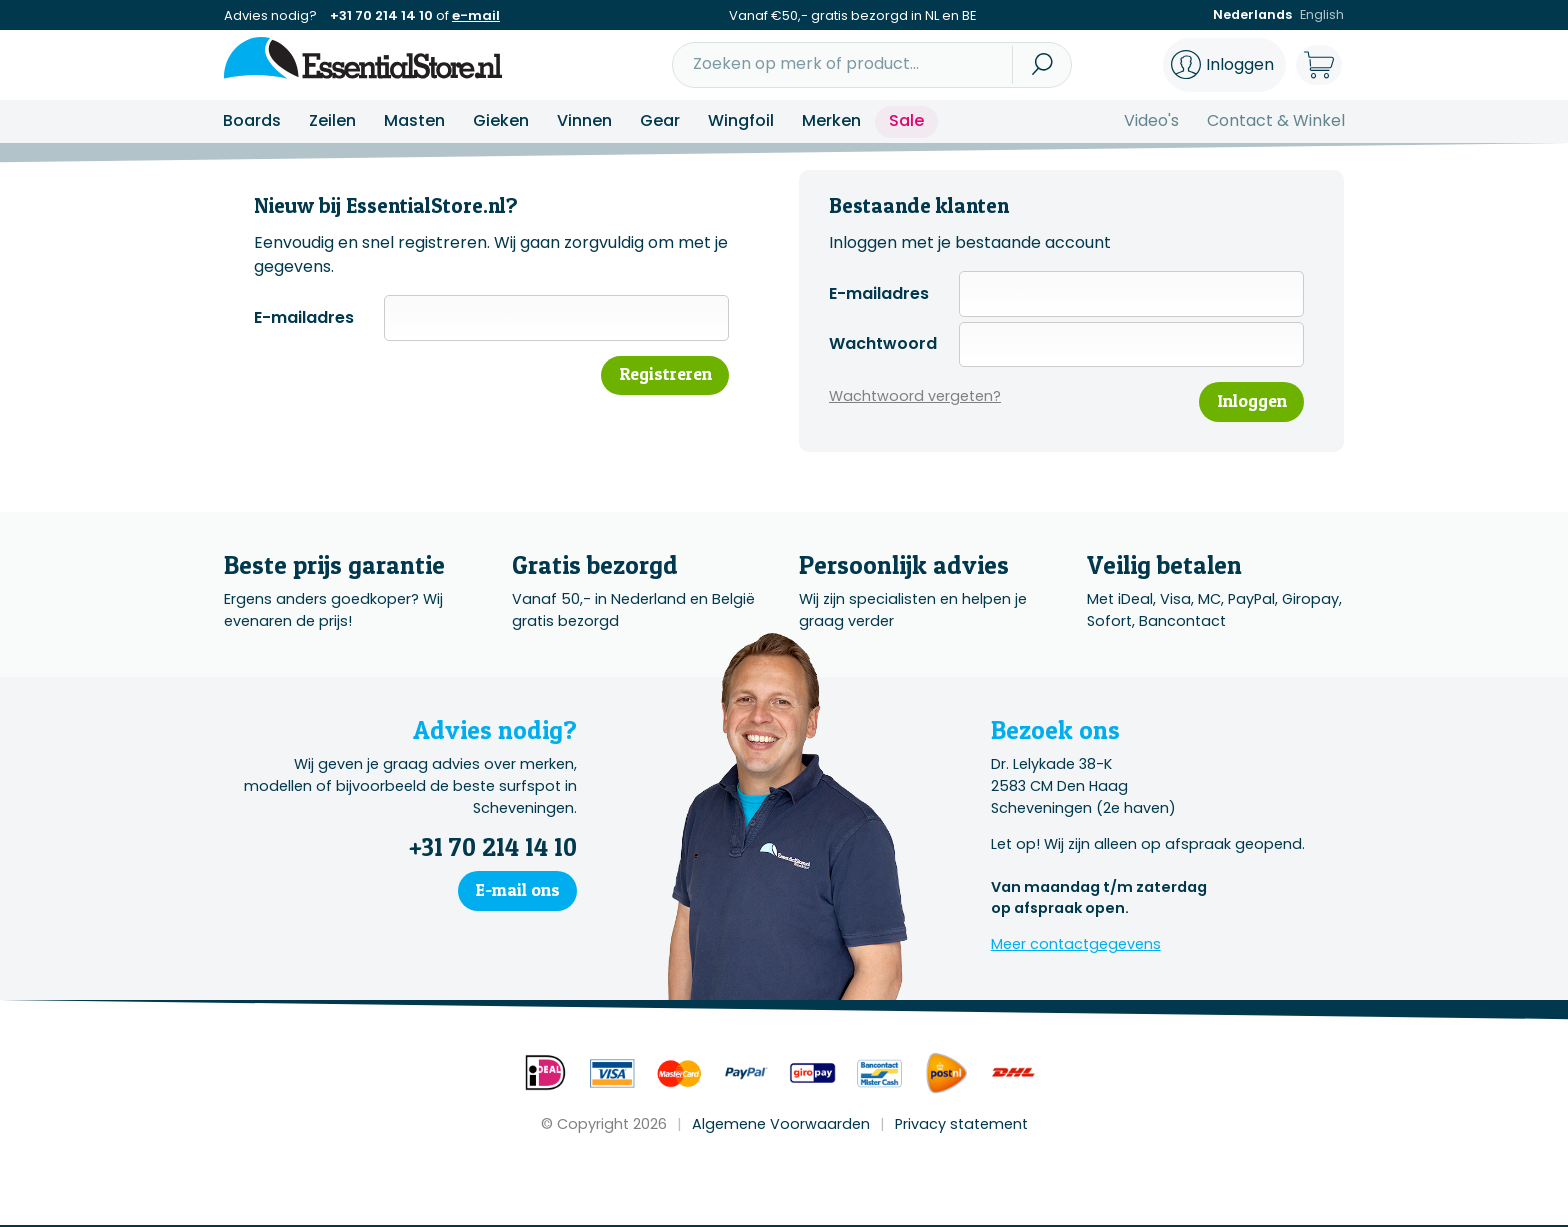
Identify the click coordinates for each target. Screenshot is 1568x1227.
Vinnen (584, 120)
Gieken (501, 120)
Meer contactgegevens (1076, 946)
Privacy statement (961, 1125)
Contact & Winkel (1276, 120)
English (1321, 15)
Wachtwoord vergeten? (915, 397)
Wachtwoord (883, 343)
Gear (660, 120)
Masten (414, 120)
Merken (831, 120)
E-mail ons (515, 891)
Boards (252, 120)
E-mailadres (304, 317)
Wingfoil (741, 120)
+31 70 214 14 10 (381, 15)
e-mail (476, 15)
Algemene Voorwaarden (781, 1125)
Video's (1151, 120)
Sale (906, 120)
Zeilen (332, 120)
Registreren (662, 374)
